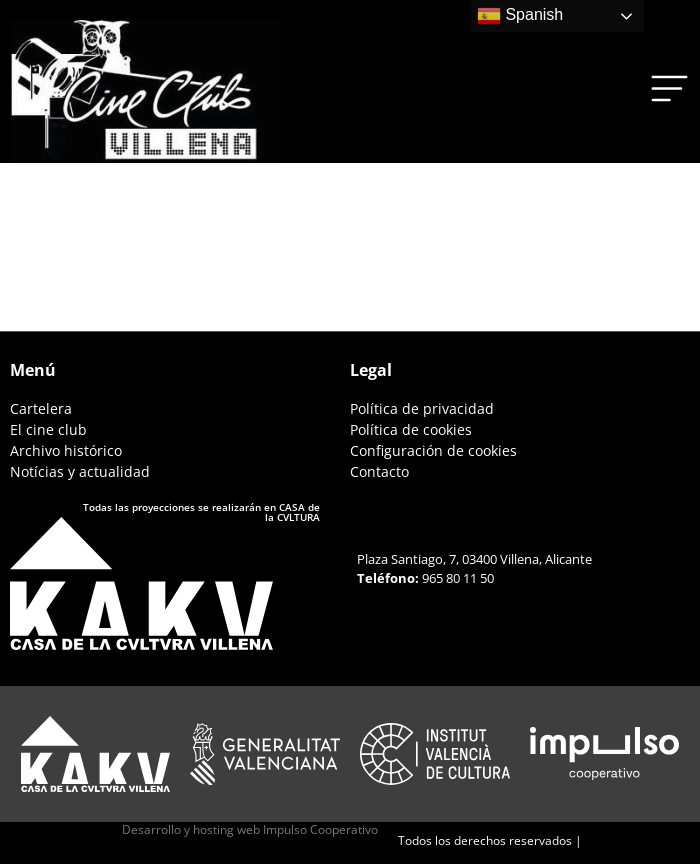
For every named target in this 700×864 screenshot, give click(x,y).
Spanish (520, 16)
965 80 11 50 (458, 578)
